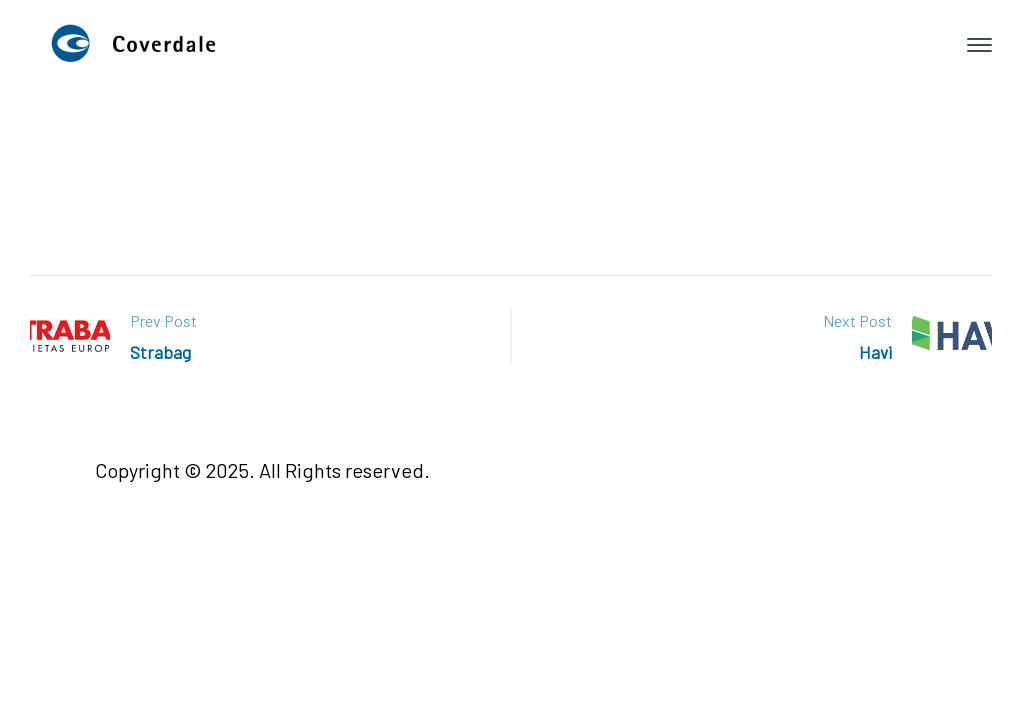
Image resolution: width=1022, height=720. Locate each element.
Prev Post (163, 320)
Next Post (857, 320)
